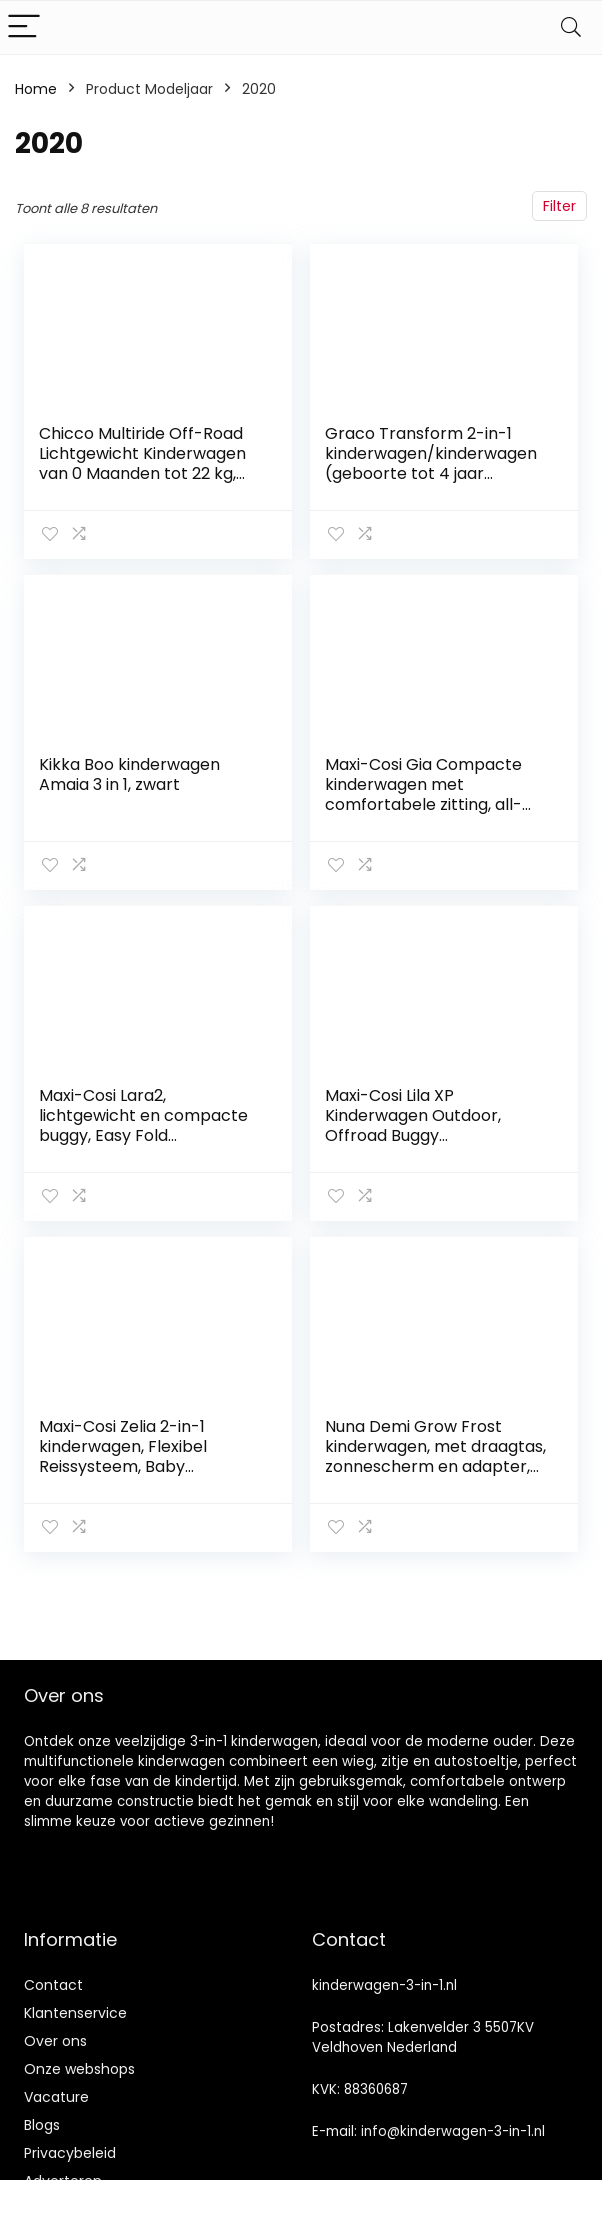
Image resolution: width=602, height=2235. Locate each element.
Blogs (42, 2125)
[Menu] (24, 27)
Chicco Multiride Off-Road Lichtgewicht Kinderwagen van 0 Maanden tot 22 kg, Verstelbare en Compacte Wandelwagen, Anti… (143, 473)
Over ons (55, 2041)
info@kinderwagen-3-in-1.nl (453, 2131)
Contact (53, 1985)
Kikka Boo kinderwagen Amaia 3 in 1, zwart (129, 774)
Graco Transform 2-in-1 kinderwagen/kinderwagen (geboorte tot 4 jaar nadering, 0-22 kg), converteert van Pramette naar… (431, 483)
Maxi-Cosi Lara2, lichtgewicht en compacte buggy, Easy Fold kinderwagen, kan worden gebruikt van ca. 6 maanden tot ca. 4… (149, 1145)
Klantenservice (75, 2013)
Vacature (56, 2097)
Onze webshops (79, 2069)
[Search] (571, 27)
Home (36, 89)
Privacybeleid (70, 2153)
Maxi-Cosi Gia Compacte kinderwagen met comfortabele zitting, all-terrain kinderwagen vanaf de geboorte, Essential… (429, 804)
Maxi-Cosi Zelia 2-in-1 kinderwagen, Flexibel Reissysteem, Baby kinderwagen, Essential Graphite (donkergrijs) (128, 1466)
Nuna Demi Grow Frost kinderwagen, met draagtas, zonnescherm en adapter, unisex (435, 1456)
